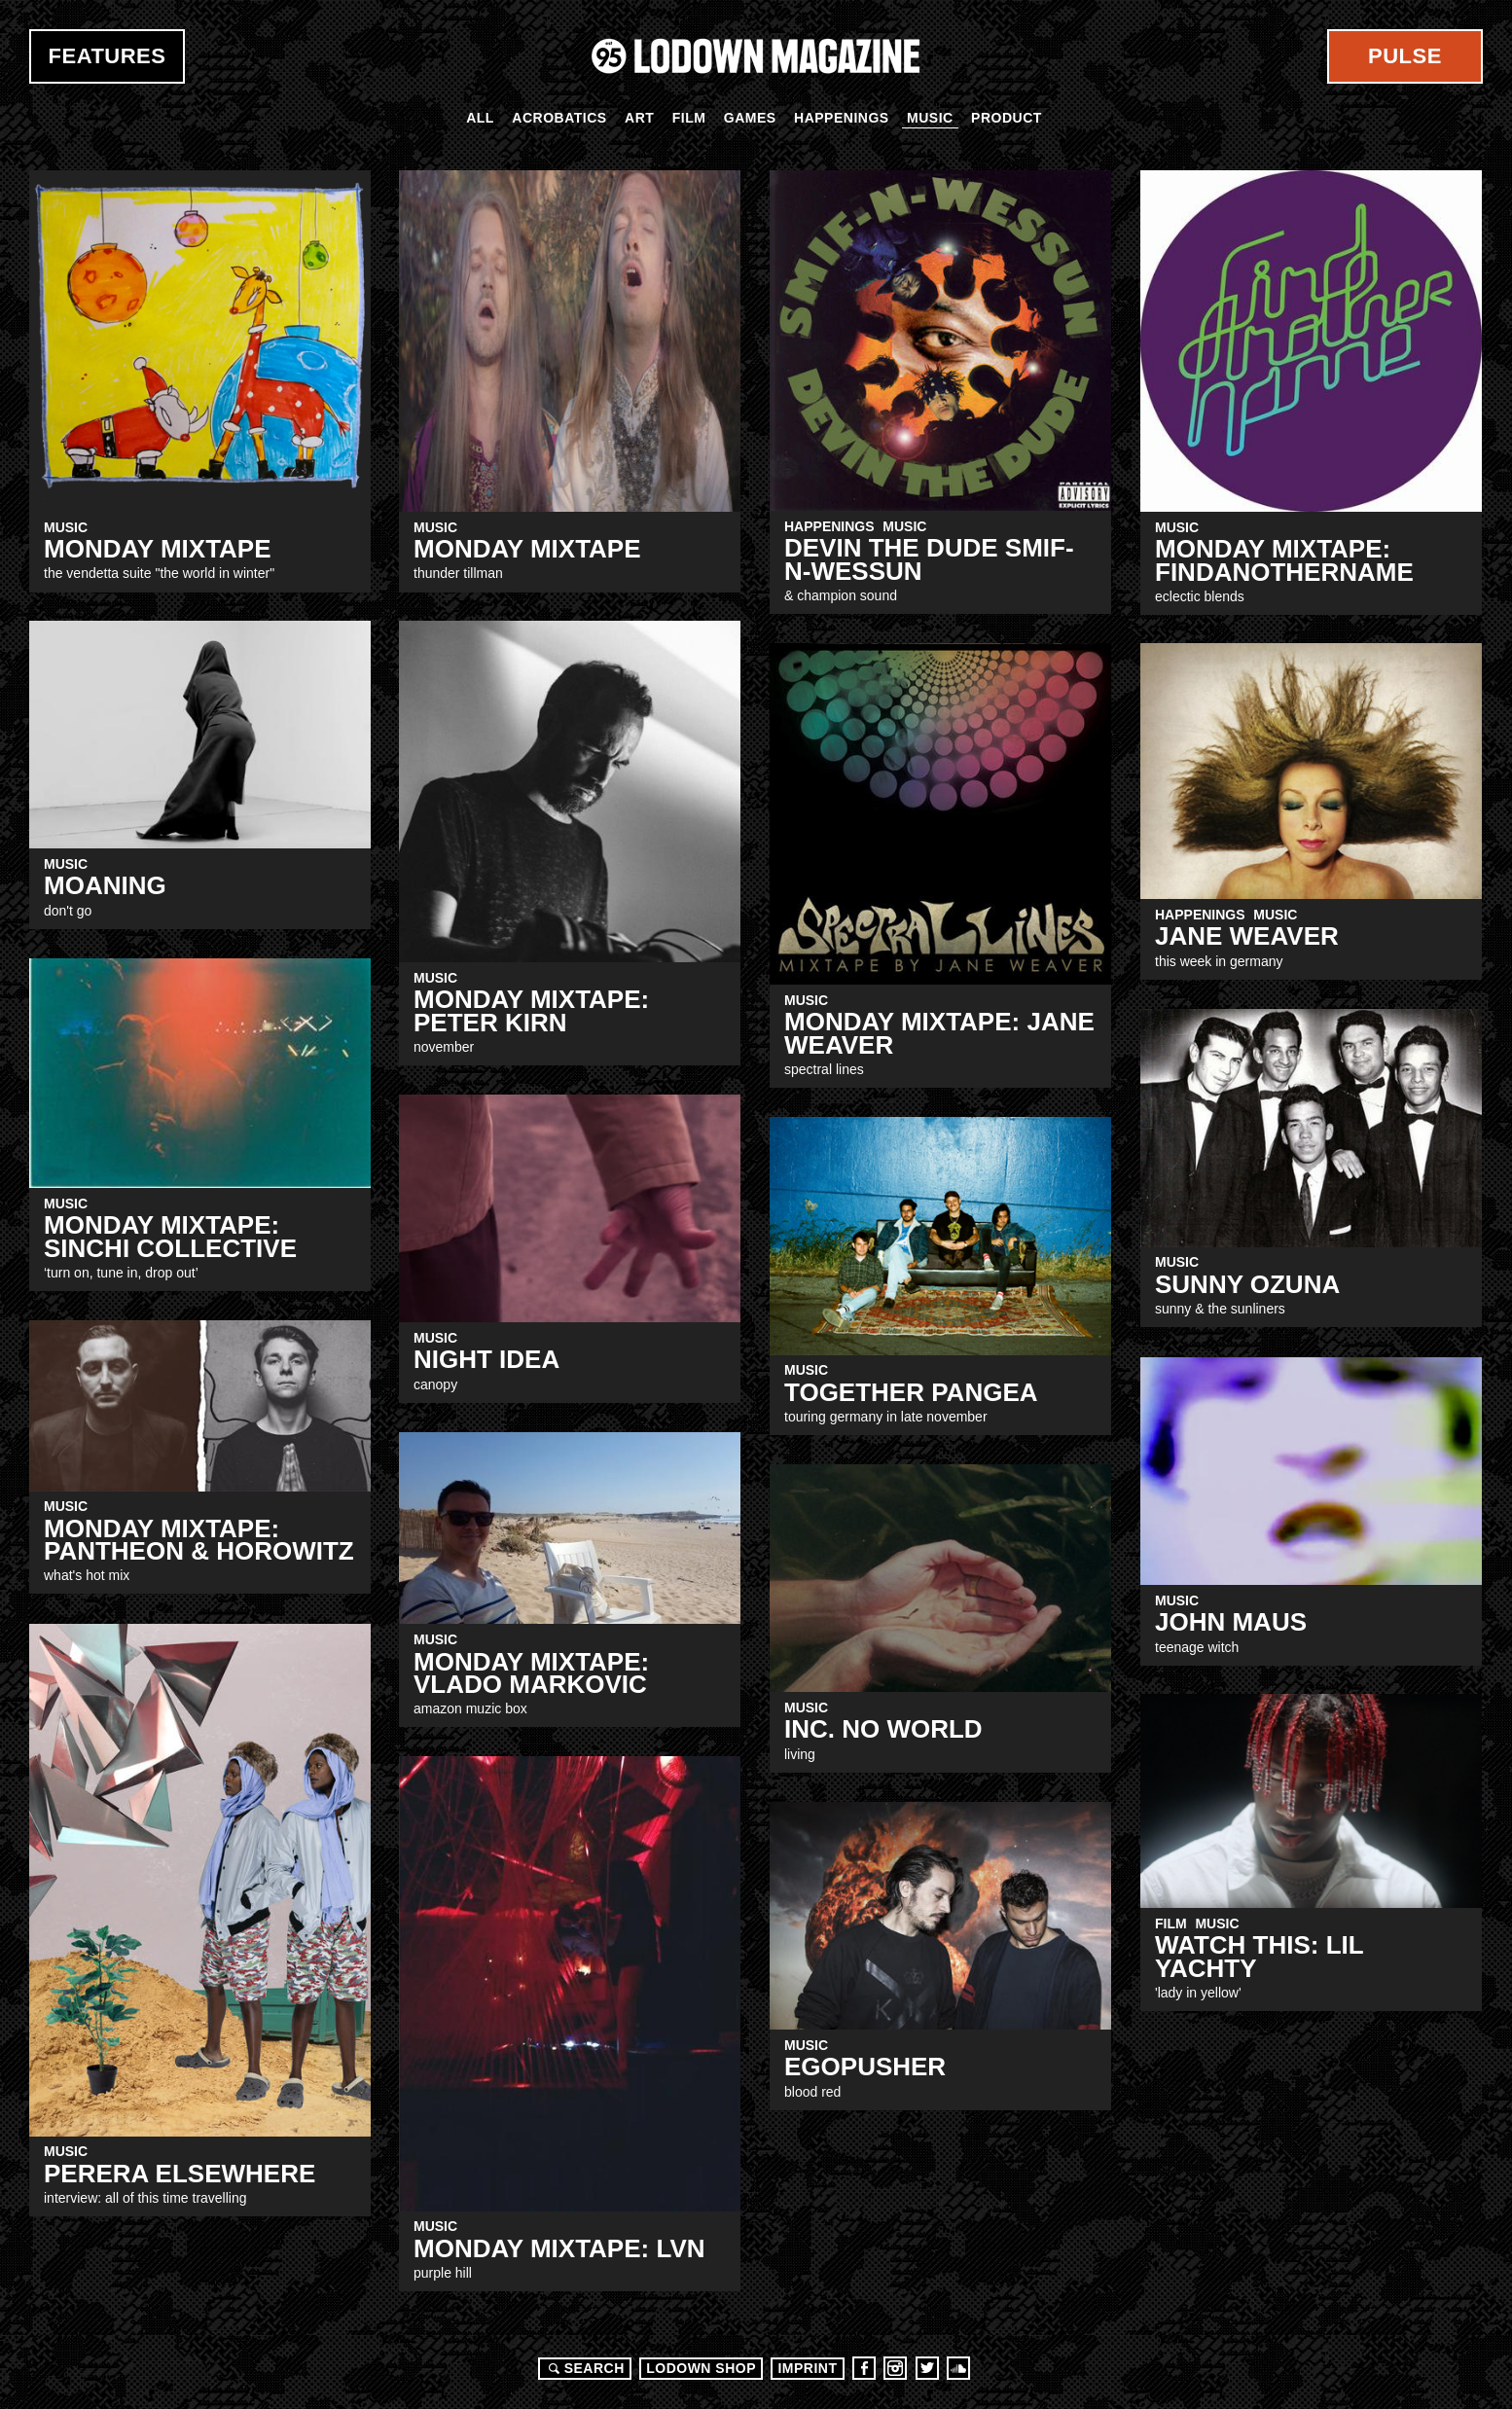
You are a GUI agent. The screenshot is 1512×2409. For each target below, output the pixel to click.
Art (639, 118)
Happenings (841, 118)
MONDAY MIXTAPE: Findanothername (1284, 560)
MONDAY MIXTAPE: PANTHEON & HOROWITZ (199, 1539)
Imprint (807, 2368)
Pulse (1405, 56)
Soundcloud (958, 2368)
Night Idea (486, 1359)
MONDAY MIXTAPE (157, 548)
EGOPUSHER (865, 2066)
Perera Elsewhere (179, 2173)
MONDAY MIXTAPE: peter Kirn (531, 1010)
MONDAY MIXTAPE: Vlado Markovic (531, 1673)
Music (930, 118)
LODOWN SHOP (701, 2368)
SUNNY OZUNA (1247, 1284)
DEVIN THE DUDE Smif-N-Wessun (929, 559)
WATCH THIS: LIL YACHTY (1259, 1956)
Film (689, 118)
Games (750, 118)
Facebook (864, 2368)
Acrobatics (559, 118)
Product (1006, 118)
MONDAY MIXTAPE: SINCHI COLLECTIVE (170, 1236)
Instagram (895, 2368)
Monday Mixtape (527, 548)
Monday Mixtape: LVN (559, 2248)
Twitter (927, 2368)
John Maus (1231, 1621)
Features (107, 56)
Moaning (105, 885)
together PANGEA (911, 1392)
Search (584, 2368)
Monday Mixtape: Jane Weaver (939, 1033)
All (480, 118)
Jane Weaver (1247, 936)
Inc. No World (883, 1729)
